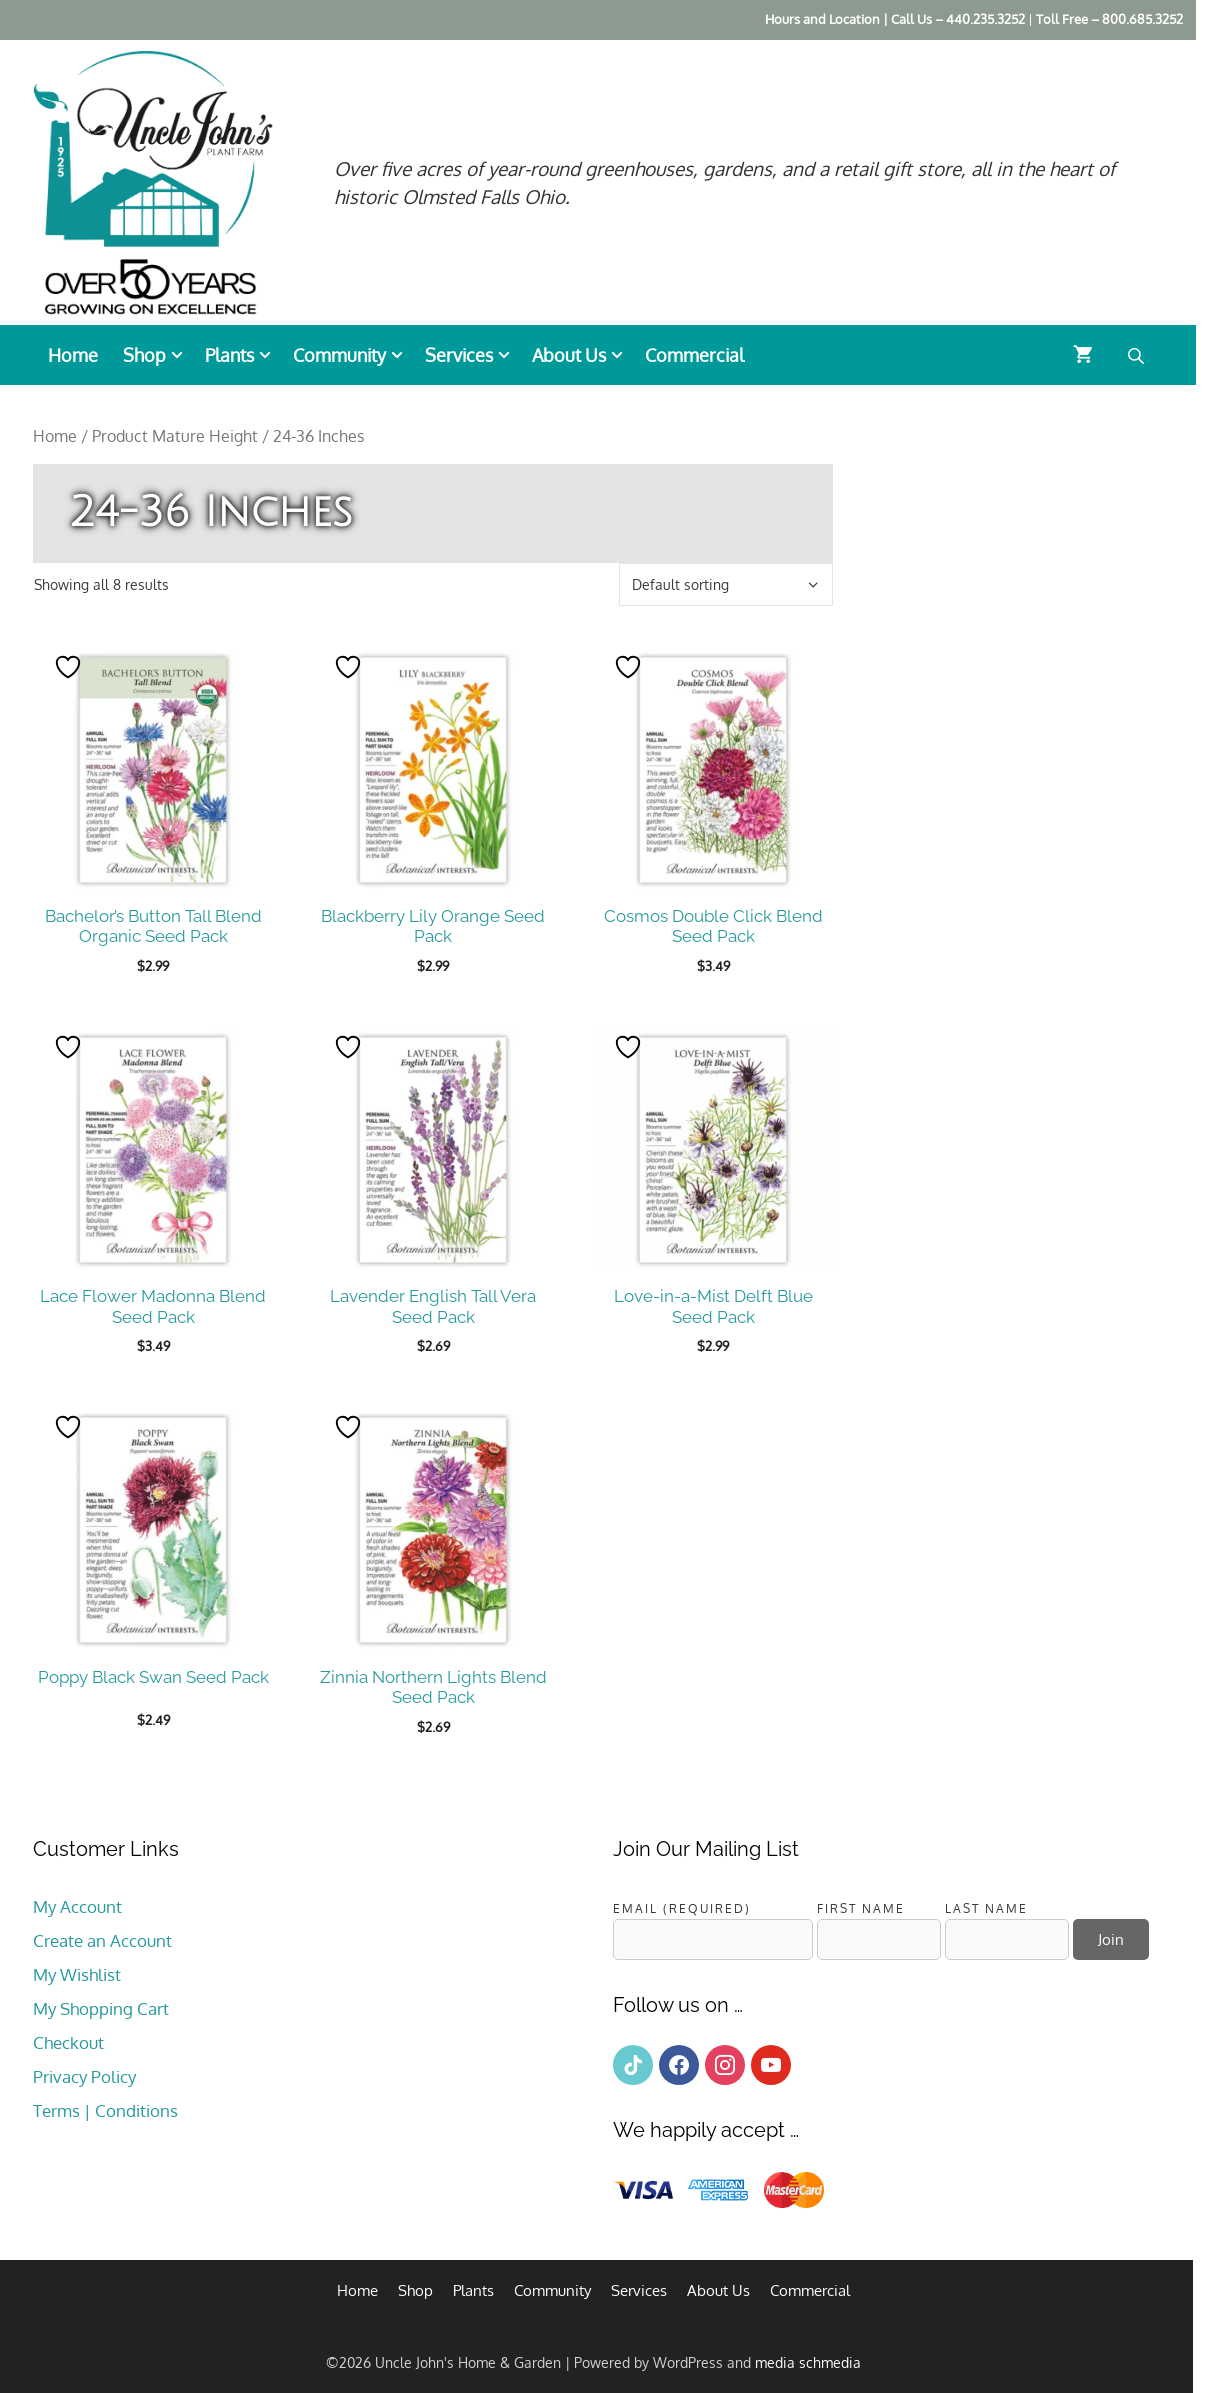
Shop (159, 355)
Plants (244, 355)
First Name (861, 1908)
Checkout (68, 2042)
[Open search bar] (1138, 355)
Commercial (694, 355)
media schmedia (808, 2362)
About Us (583, 355)
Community (354, 355)
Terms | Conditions (105, 2110)
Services (473, 355)
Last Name (986, 1908)
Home (73, 355)
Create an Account (102, 1940)
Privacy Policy (84, 2076)
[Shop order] (726, 584)
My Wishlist (77, 1974)
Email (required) (682, 1908)
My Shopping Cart (101, 2008)
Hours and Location (822, 19)
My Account (77, 1906)
